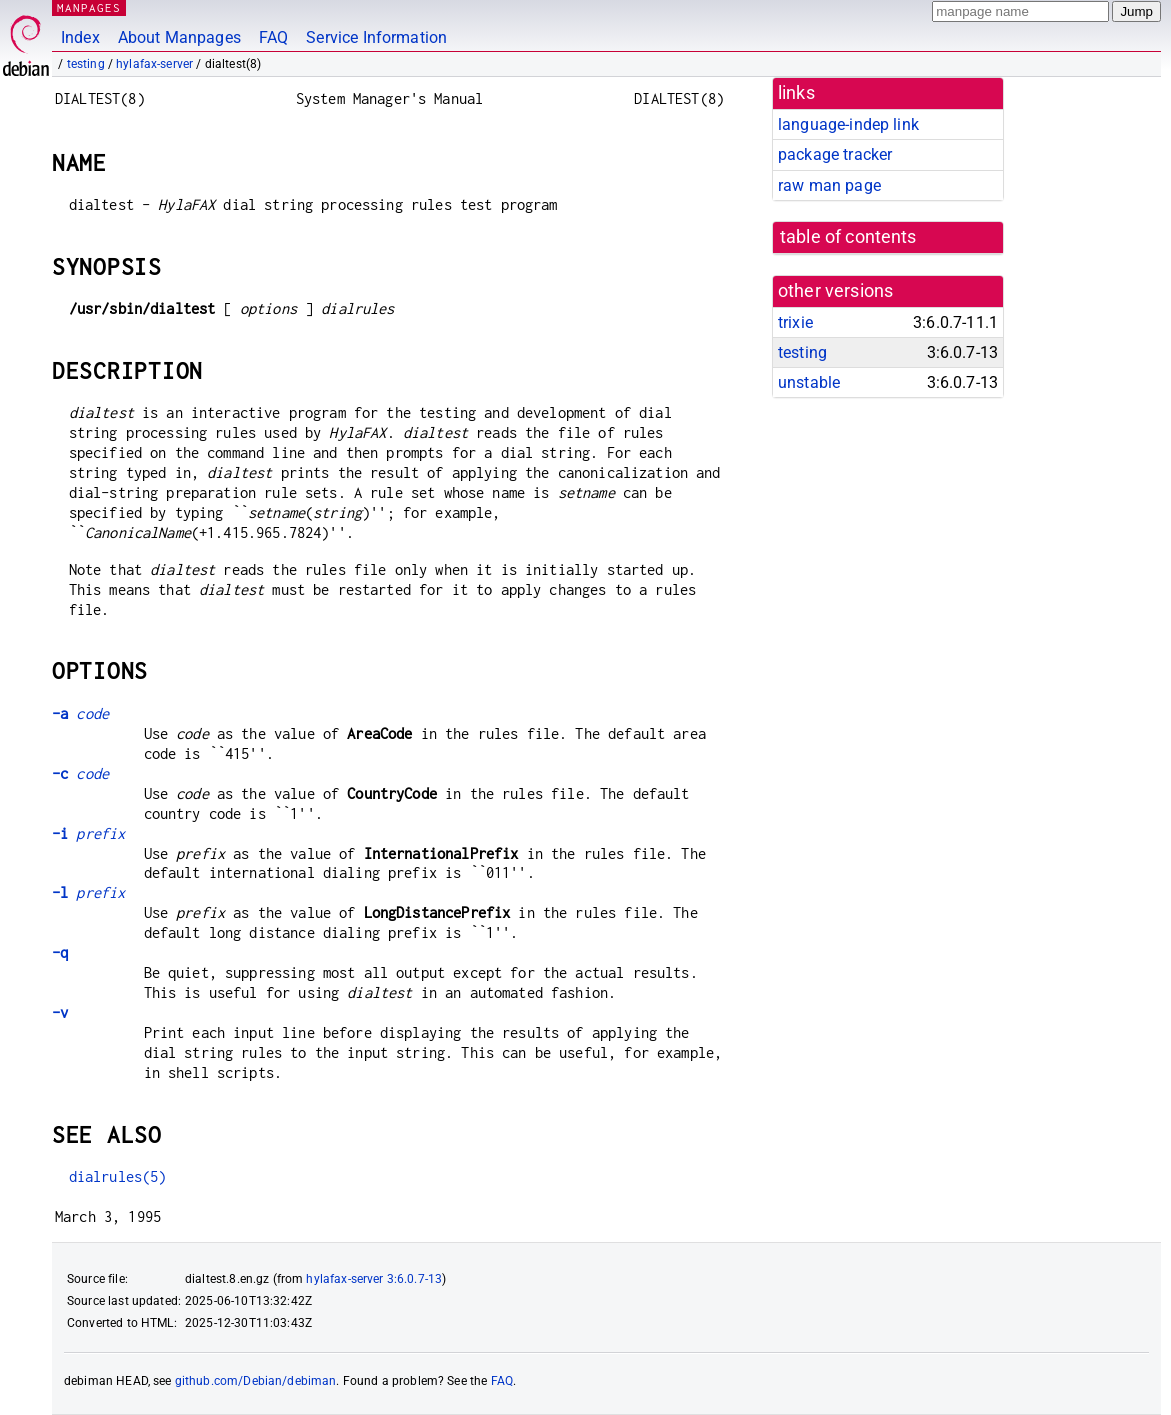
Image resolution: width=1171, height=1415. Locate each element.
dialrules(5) (118, 1176)
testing (86, 64)
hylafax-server (154, 64)
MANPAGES (89, 7)
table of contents (848, 237)
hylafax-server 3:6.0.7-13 (374, 1279)
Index (80, 37)
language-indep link (848, 124)
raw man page (829, 185)
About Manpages (179, 37)
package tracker (835, 154)
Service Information (376, 37)
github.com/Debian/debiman (256, 1381)
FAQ (273, 37)
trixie (795, 322)
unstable (809, 382)
